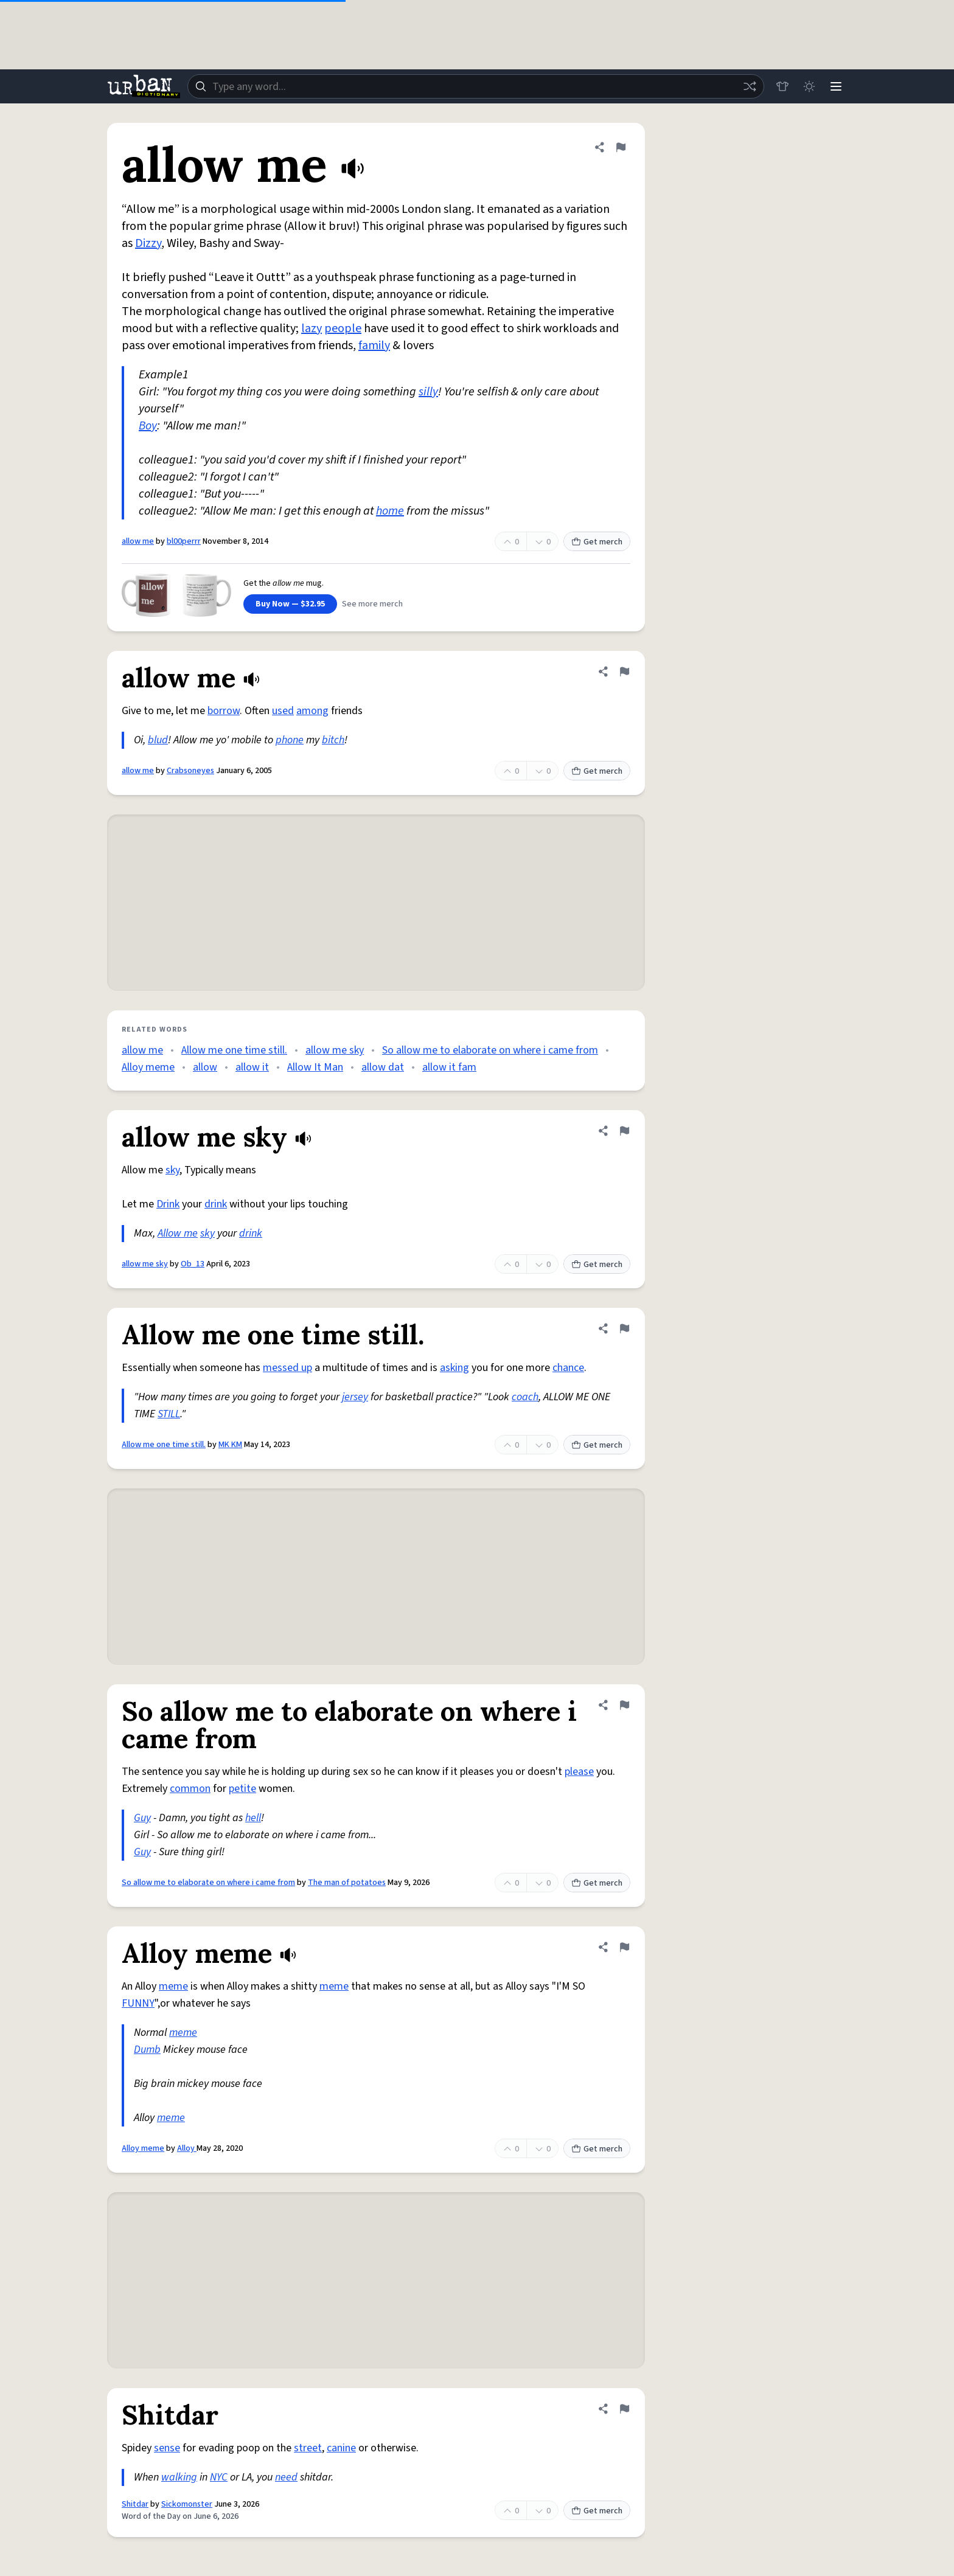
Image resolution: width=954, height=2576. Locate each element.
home (390, 510)
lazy (311, 328)
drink (215, 1204)
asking (454, 1367)
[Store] (782, 86)
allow (205, 1067)
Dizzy (148, 243)
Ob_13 (192, 1264)
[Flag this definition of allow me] (620, 147)
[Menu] (836, 86)
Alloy (187, 2148)
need (286, 2477)
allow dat (382, 1067)
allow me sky (334, 1050)
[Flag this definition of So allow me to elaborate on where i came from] (624, 1705)
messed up (287, 1367)
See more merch (372, 604)
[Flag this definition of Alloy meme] (624, 1947)
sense (167, 2448)
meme (173, 1986)
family (374, 345)
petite (242, 1788)
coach (525, 1396)
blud (158, 740)
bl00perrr (184, 541)
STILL (169, 1414)
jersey (355, 1396)
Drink (167, 1204)
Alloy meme (148, 1067)
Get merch (596, 542)
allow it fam (449, 1067)
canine (341, 2448)
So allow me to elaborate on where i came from (490, 1050)
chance (568, 1367)
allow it (252, 1067)
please (579, 1771)
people (342, 328)
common (190, 1788)
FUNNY (138, 2003)
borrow (223, 710)
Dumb (147, 2049)
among (312, 710)
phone (290, 740)
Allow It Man (315, 1067)
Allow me (178, 1233)
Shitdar (135, 2504)
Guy (142, 1817)
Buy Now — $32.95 (290, 604)
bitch (333, 740)
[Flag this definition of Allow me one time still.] (624, 1328)
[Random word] (749, 86)
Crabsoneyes (190, 771)
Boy (148, 425)
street (308, 2448)
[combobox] (475, 86)
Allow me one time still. (234, 1050)
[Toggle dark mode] (809, 86)
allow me (138, 541)
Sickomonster (186, 2504)
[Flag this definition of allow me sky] (624, 1130)
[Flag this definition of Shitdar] (624, 2408)
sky (172, 1170)
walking (179, 2477)
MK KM (230, 1445)
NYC (219, 2477)
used (283, 710)
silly (428, 391)
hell (253, 1817)
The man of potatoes (347, 1882)
